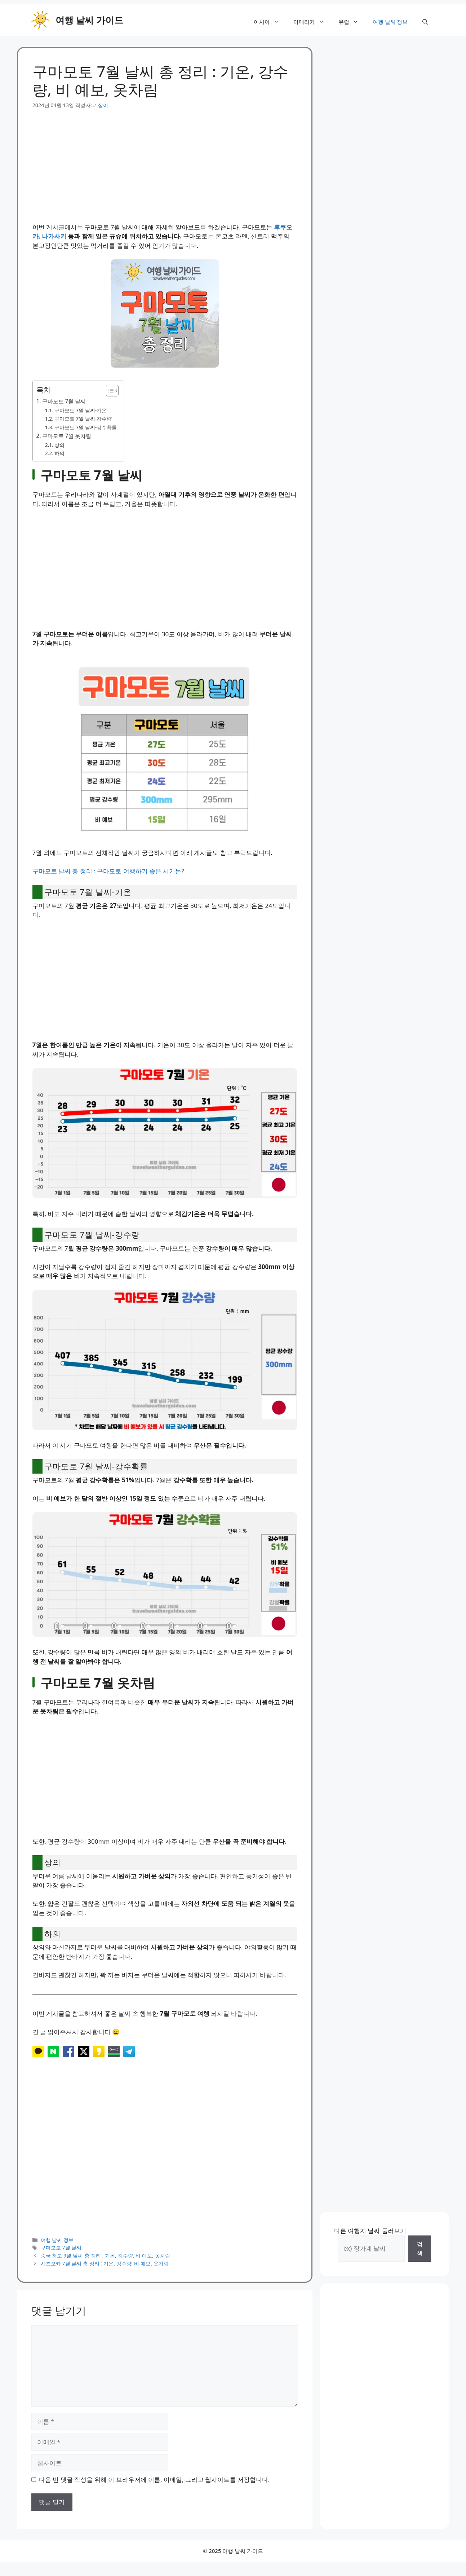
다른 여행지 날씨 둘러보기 (370, 2230)
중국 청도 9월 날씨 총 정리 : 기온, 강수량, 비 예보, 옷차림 (105, 2255)
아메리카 (312, 21)
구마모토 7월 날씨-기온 (80, 410)
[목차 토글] (109, 391)
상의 (59, 445)
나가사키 (54, 236)
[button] (425, 21)
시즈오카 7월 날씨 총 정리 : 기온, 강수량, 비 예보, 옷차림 (105, 2263)
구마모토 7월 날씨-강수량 (83, 418)
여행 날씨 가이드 (89, 20)
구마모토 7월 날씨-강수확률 (85, 427)
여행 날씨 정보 (390, 21)
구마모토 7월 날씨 (64, 401)
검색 (420, 2248)
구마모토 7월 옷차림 (67, 435)
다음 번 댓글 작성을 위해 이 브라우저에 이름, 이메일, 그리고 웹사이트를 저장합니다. (154, 2479)
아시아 (270, 21)
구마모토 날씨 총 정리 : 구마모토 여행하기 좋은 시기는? (108, 871)
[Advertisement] (164, 159)
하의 (59, 453)
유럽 (351, 21)
